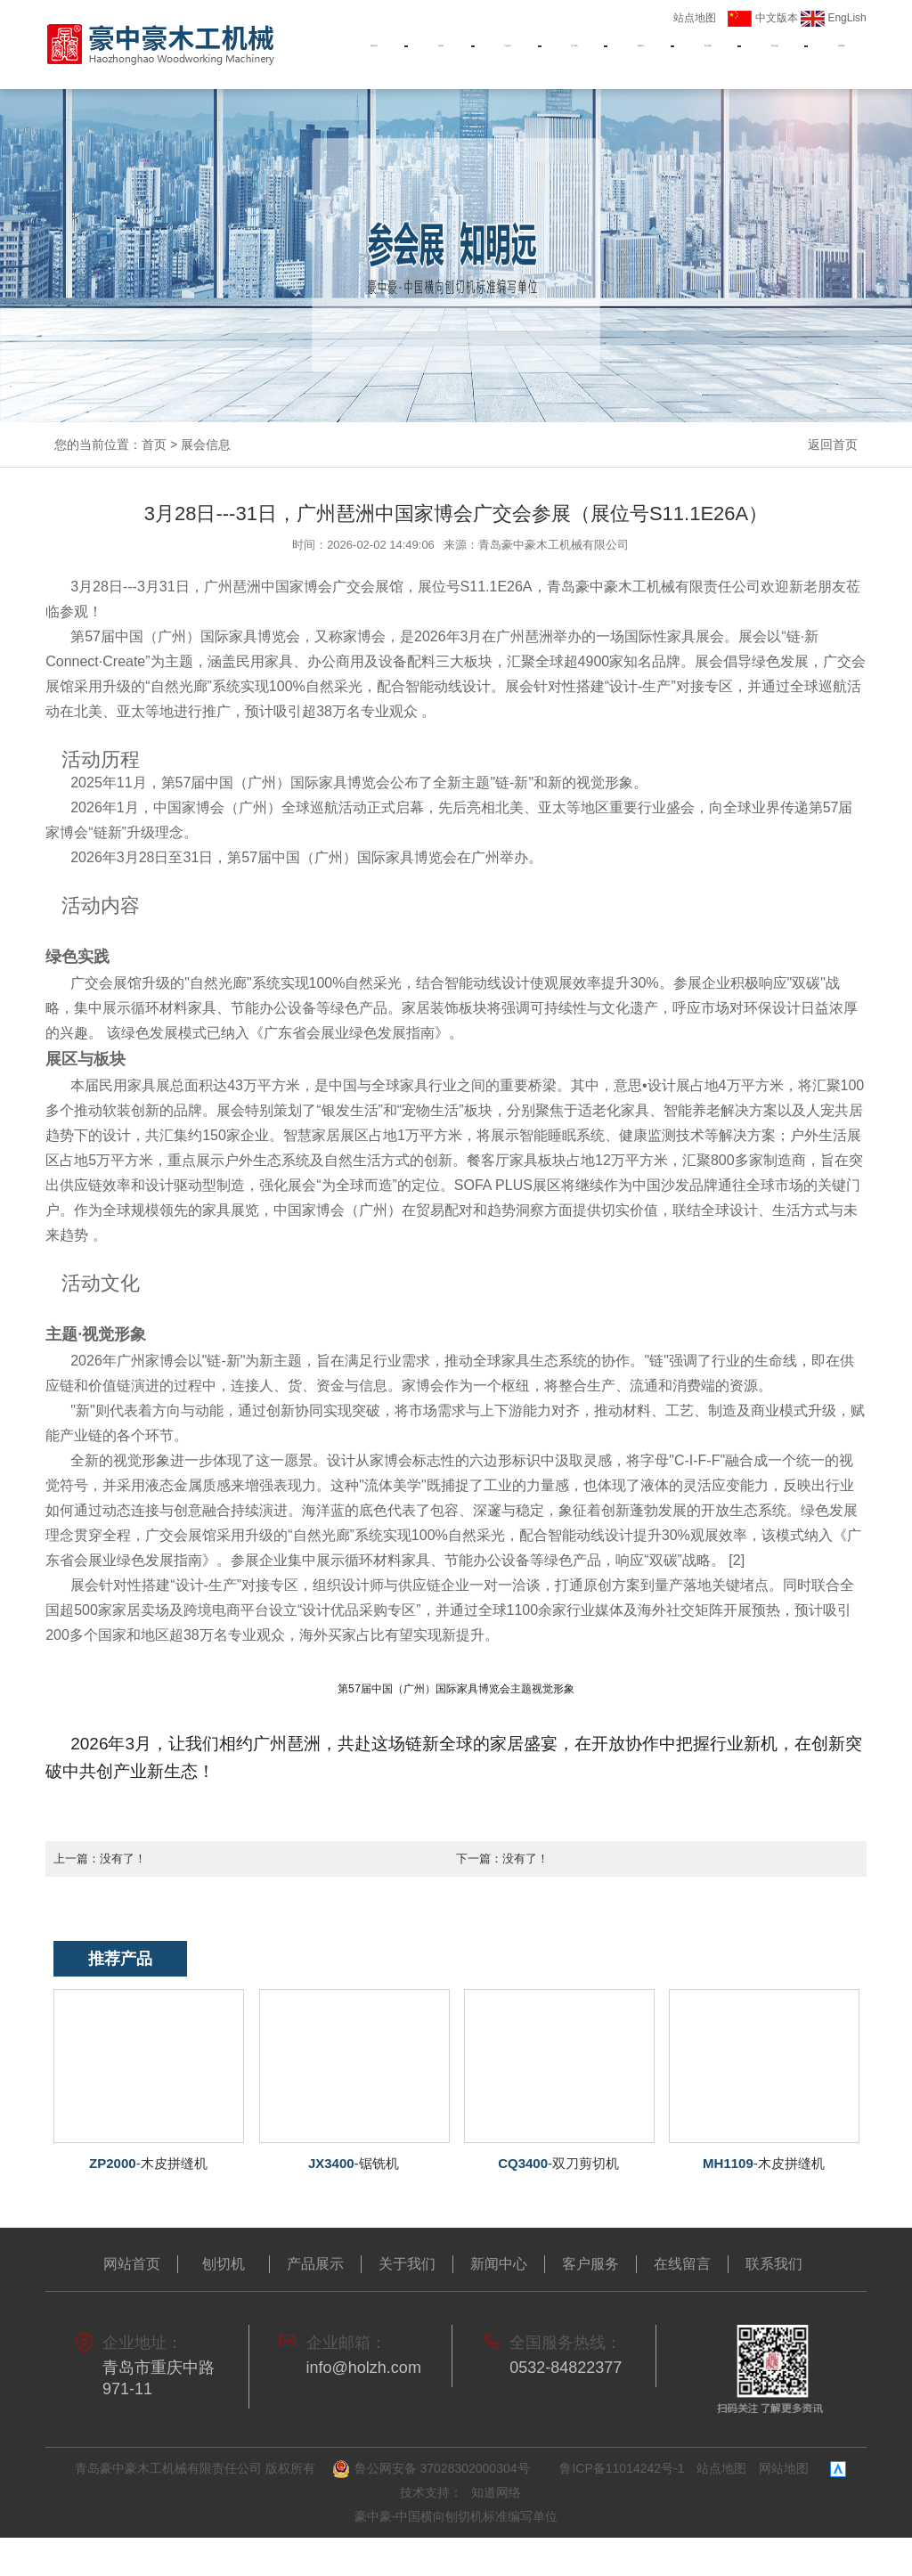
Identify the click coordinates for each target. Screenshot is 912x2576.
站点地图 (694, 18)
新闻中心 (641, 54)
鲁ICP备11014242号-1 (621, 2467)
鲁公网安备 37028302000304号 (433, 2468)
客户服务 (708, 54)
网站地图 (784, 2467)
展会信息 (775, 54)
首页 (154, 444)
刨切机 (441, 54)
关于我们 (574, 54)
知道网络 (496, 2491)
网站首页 (374, 54)
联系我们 (841, 54)
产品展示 (507, 54)
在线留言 (682, 2262)
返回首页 (833, 444)
